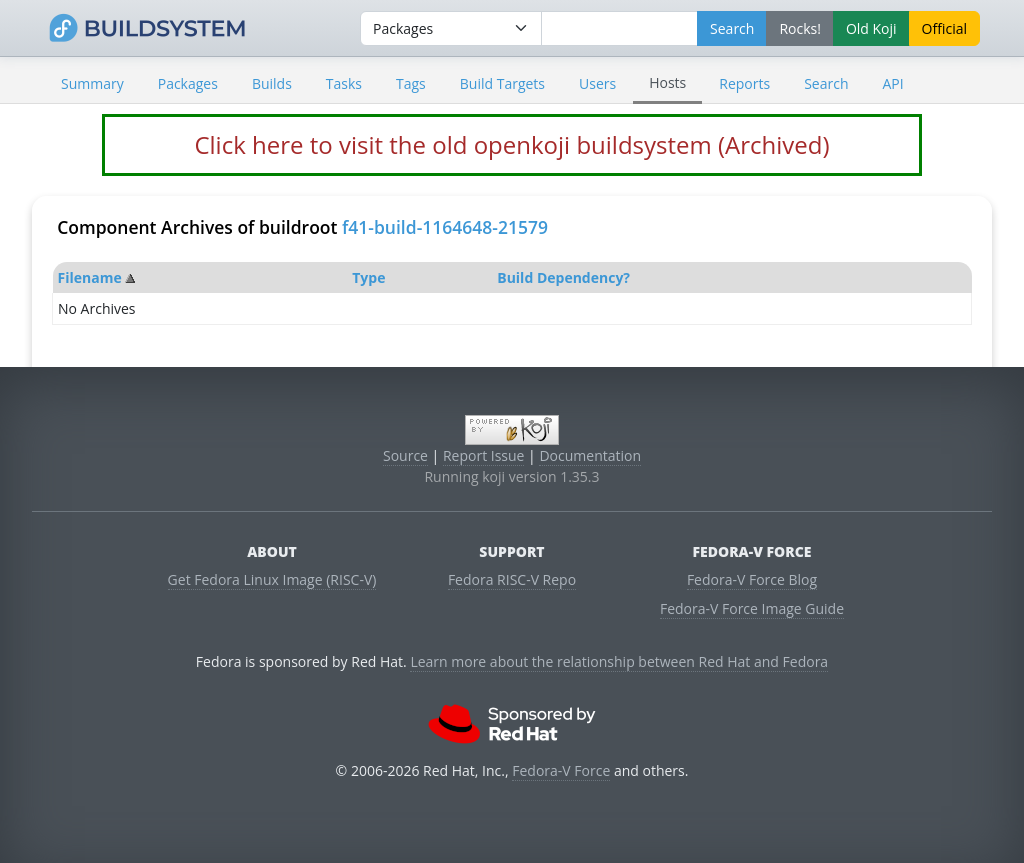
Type (368, 277)
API (892, 83)
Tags (411, 83)
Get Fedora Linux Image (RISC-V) (272, 579)
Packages (188, 83)
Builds (272, 83)
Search (826, 83)
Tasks (344, 83)
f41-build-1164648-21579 (445, 227)
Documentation (590, 455)
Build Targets (502, 83)
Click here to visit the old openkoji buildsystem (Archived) (511, 144)
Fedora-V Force (561, 770)
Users (597, 83)
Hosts (667, 82)
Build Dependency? (563, 277)
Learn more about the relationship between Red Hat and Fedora (619, 661)
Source (405, 455)
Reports (744, 83)
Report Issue (484, 455)
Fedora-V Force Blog (752, 579)
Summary (92, 83)
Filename (90, 277)
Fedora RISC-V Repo (512, 579)
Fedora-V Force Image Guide (752, 608)
